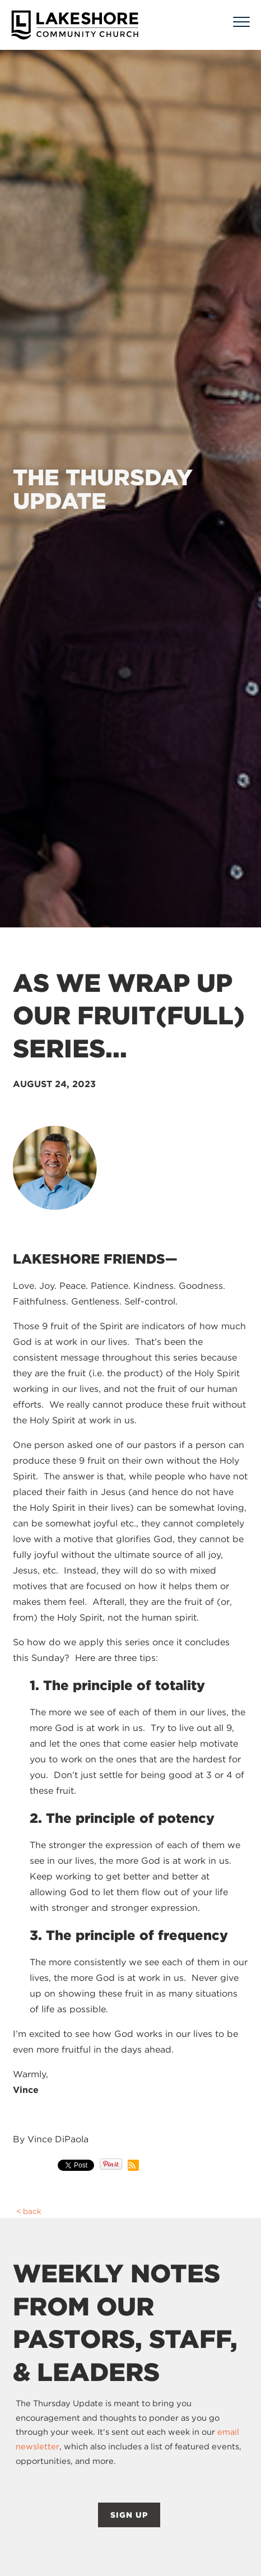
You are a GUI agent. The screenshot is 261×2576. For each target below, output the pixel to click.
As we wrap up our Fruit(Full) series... (129, 1016)
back (32, 2211)
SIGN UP (129, 2514)
